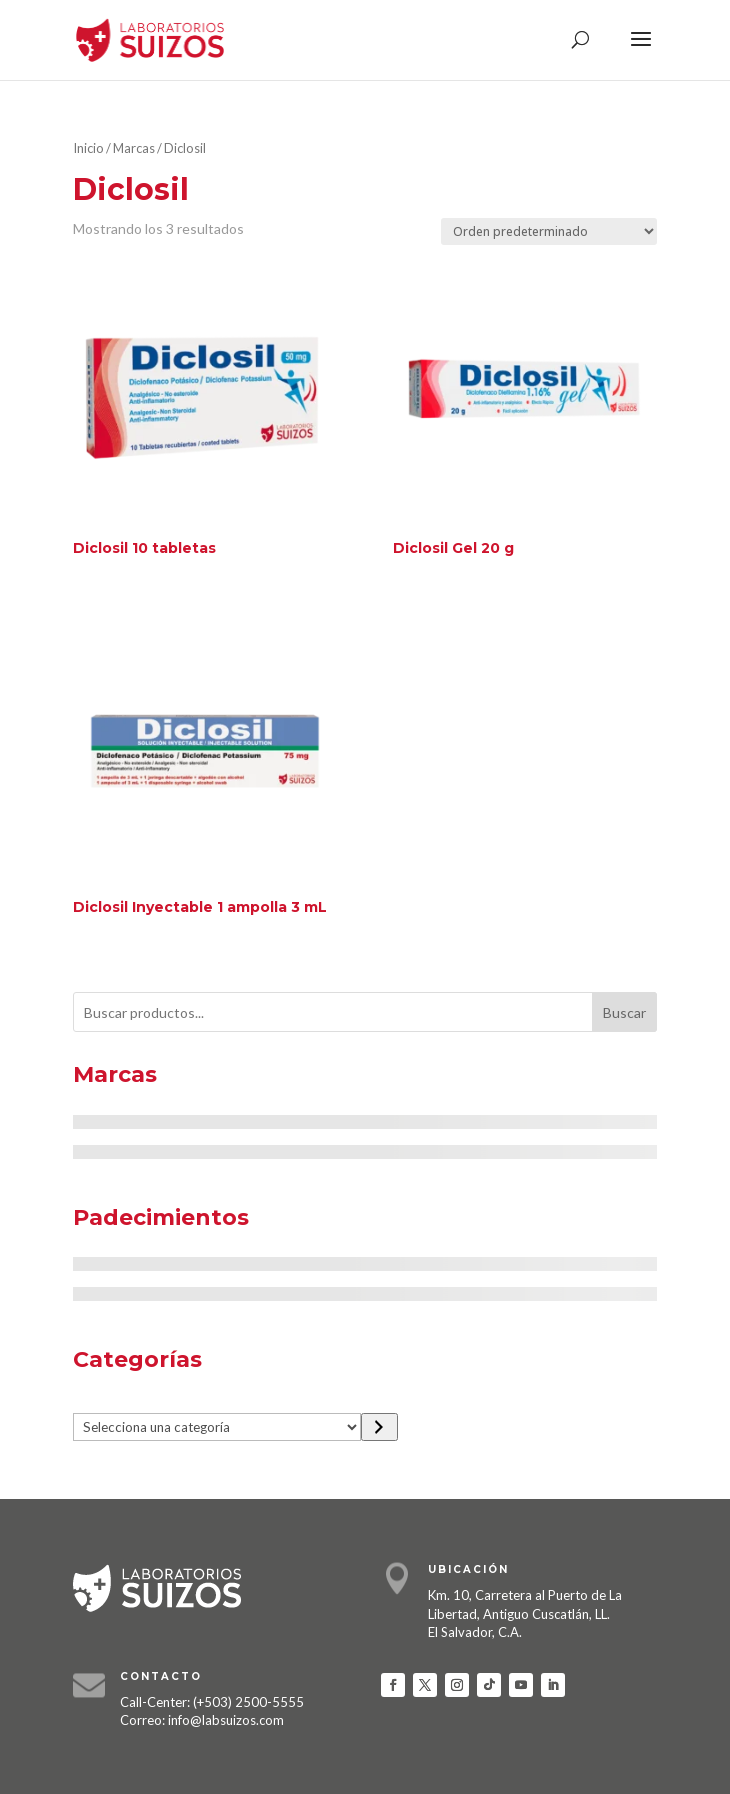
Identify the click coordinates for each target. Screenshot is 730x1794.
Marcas (134, 148)
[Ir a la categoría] (379, 1427)
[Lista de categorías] (217, 1427)
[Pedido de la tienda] (549, 231)
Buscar (624, 1012)
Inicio (88, 148)
